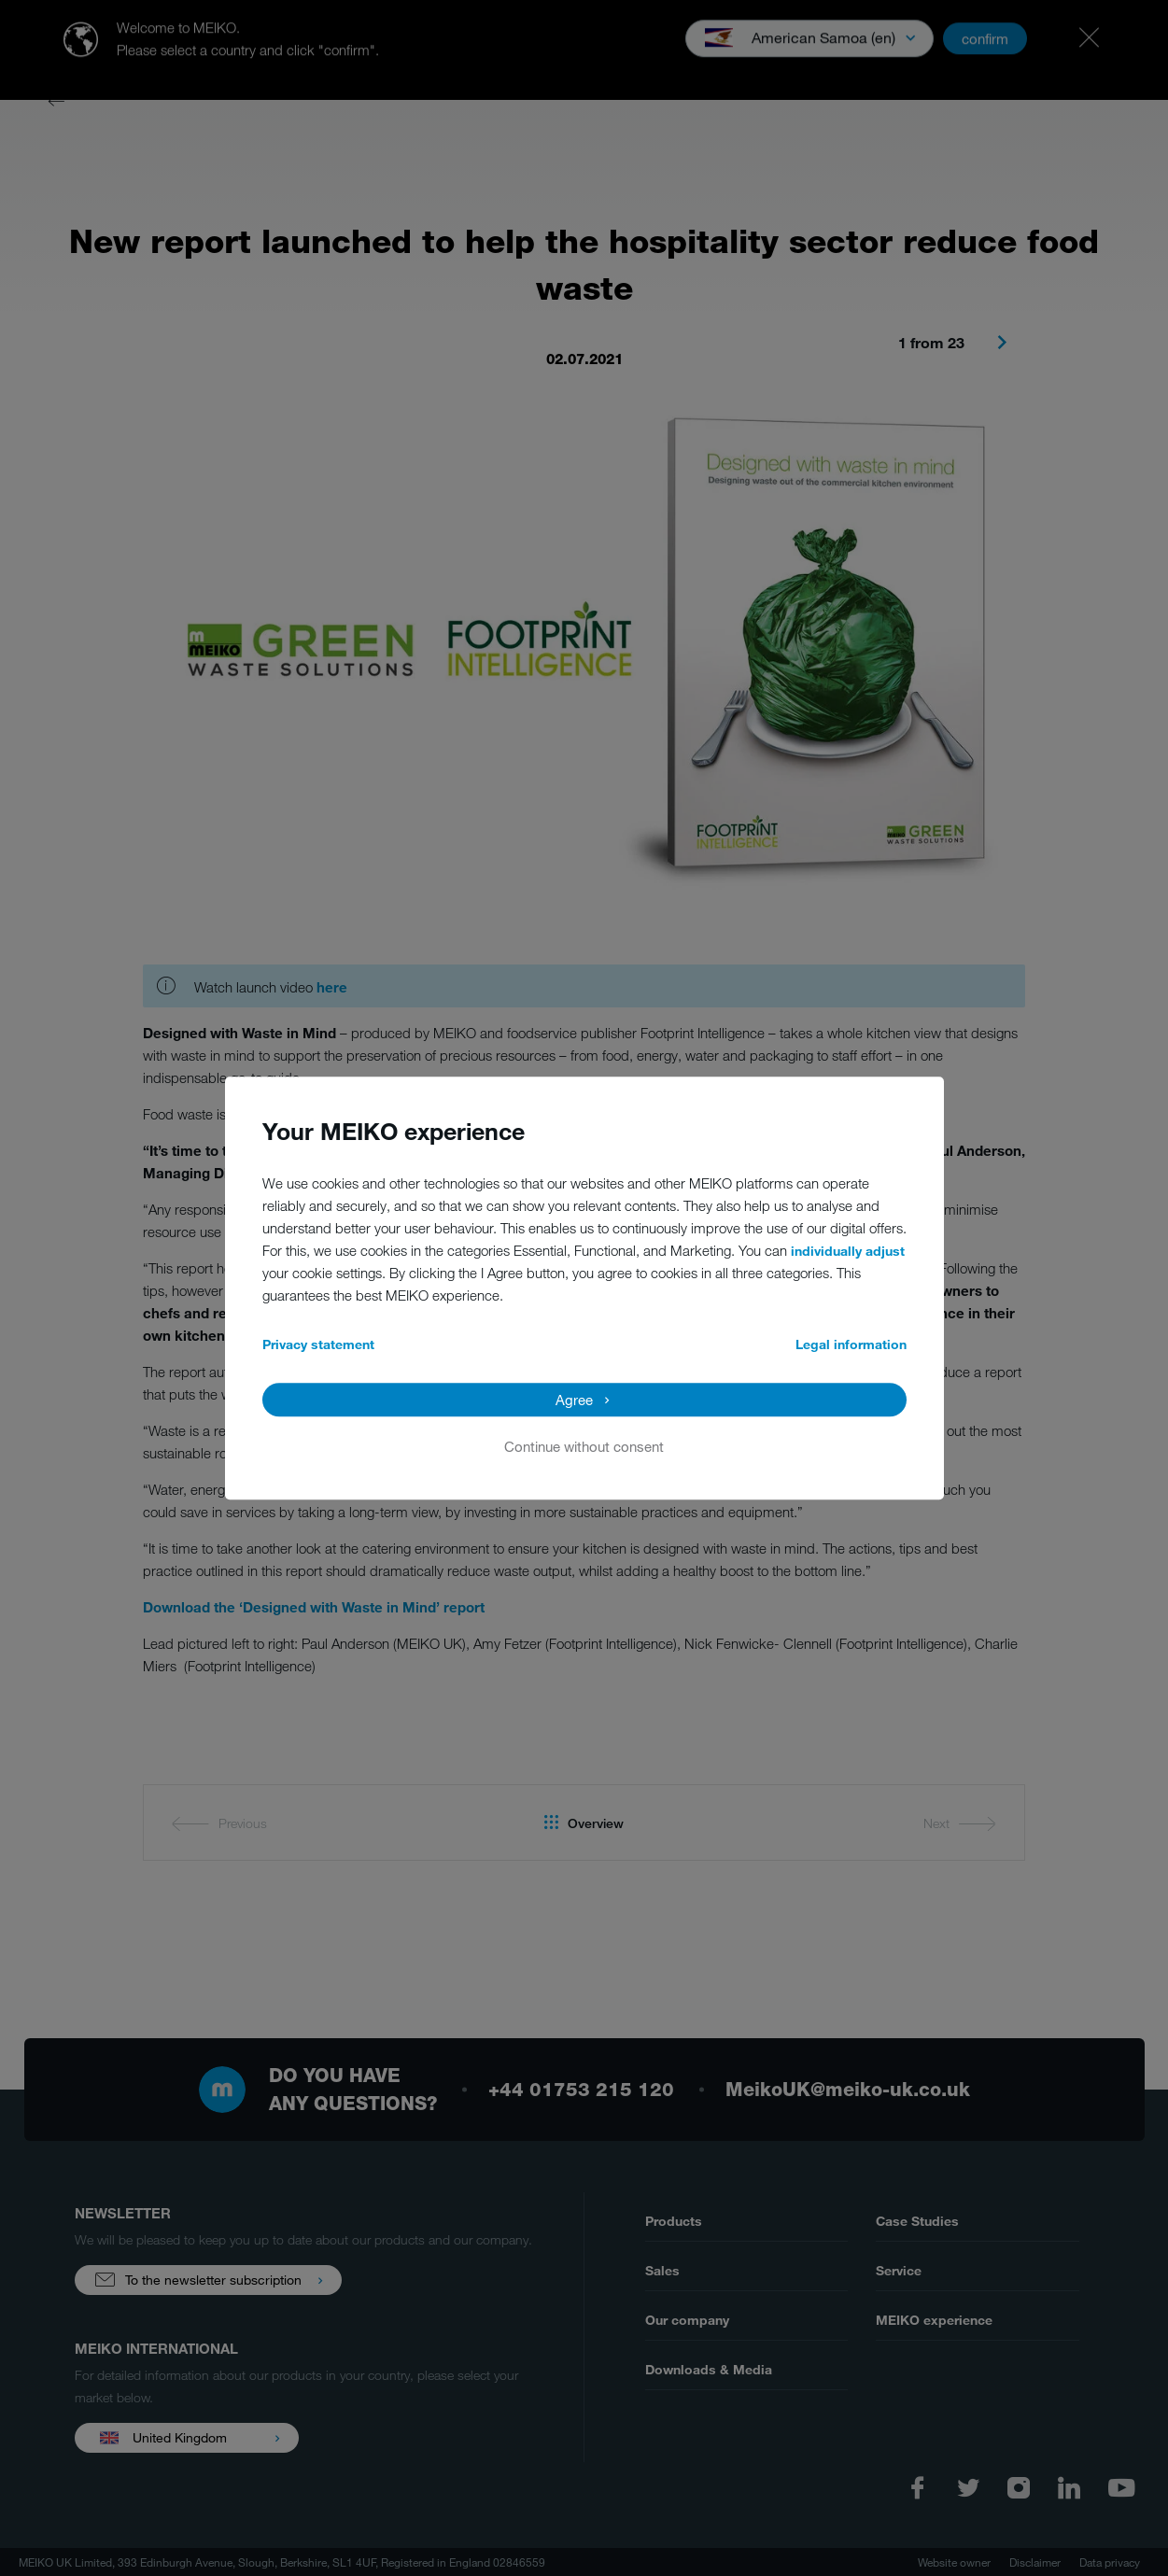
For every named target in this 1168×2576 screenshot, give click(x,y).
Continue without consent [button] (584, 1446)
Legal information (851, 1344)
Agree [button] (574, 1399)
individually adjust (848, 1251)
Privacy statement (318, 1344)
